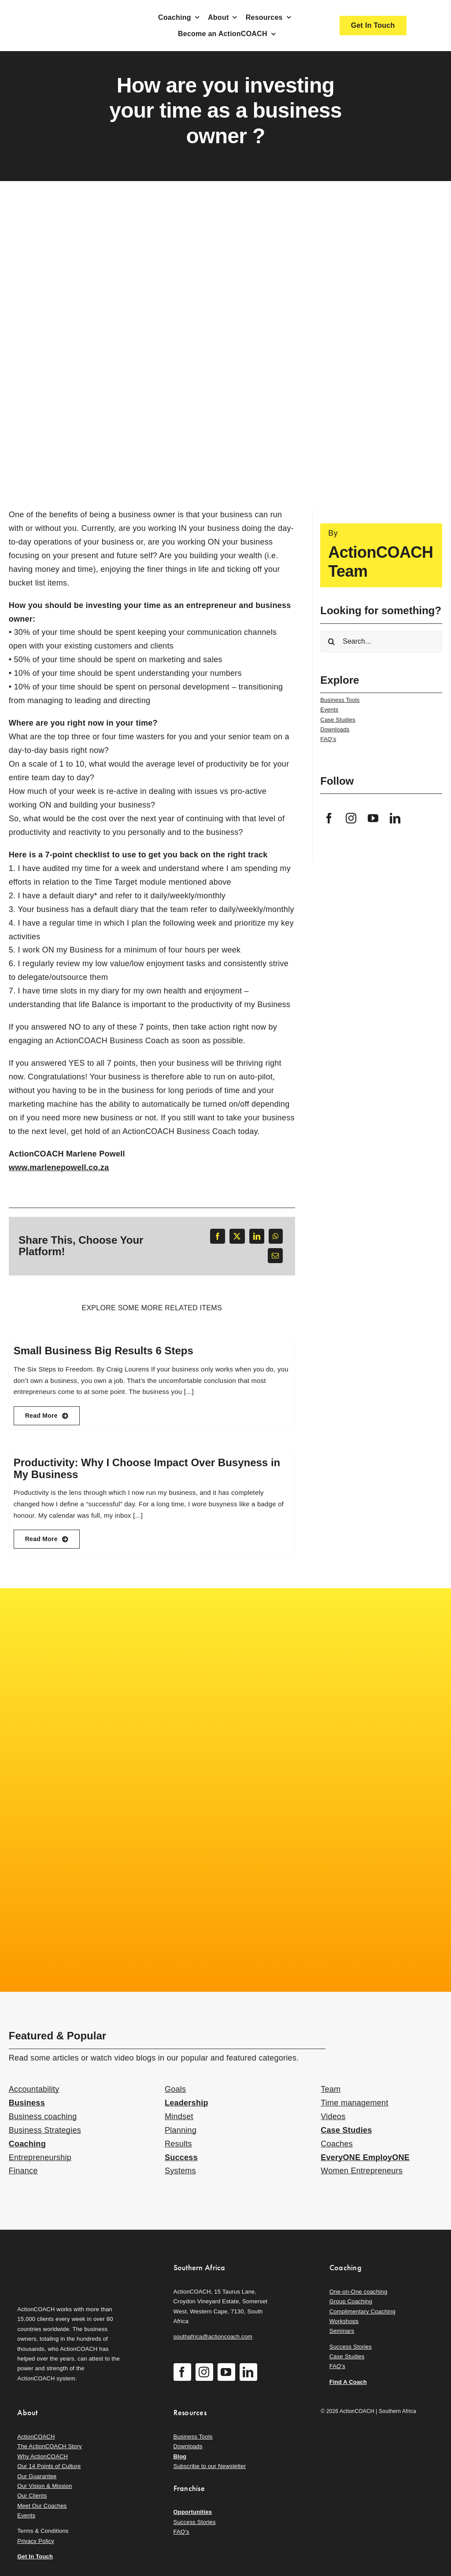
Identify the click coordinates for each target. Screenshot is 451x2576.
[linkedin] (395, 818)
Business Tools (339, 700)
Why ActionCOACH (42, 2456)
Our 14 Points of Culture (49, 2466)
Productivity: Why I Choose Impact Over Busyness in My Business (147, 1468)
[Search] (331, 641)
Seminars (341, 2331)
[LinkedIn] (256, 1236)
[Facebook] (217, 1236)
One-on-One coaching (358, 2291)
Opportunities (193, 2512)
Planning (180, 2130)
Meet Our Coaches (42, 2505)
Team (330, 2089)
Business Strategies (45, 2130)
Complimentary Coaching (362, 2311)
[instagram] (351, 818)
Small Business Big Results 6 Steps (103, 1351)
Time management (354, 2102)
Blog (180, 2456)
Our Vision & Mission (44, 2486)
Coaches (337, 2143)
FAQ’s (328, 739)
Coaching (27, 2143)
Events (329, 709)
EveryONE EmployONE (365, 2157)
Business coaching (43, 2116)
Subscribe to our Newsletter (210, 2466)
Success (181, 2157)
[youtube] (373, 818)
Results (178, 2143)
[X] (237, 1236)
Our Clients (32, 2495)
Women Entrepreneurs (362, 2170)
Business (27, 2102)
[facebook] (329, 818)
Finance (23, 2170)
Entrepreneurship (40, 2157)
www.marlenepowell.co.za (59, 1167)
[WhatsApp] (275, 1236)
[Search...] (381, 641)
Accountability (34, 2089)
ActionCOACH (36, 2436)
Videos (333, 2116)
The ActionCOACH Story (49, 2446)
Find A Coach (348, 2382)
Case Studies (337, 719)
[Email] (275, 1255)
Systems (180, 2170)
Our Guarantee (36, 2476)
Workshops (344, 2321)
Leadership (186, 2102)
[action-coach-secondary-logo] (61, 2260)
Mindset (179, 2116)
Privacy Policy (35, 2541)
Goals (175, 2089)
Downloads (334, 729)
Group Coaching (350, 2301)
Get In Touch (35, 2556)
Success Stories (350, 2346)
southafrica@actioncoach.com (213, 2336)
